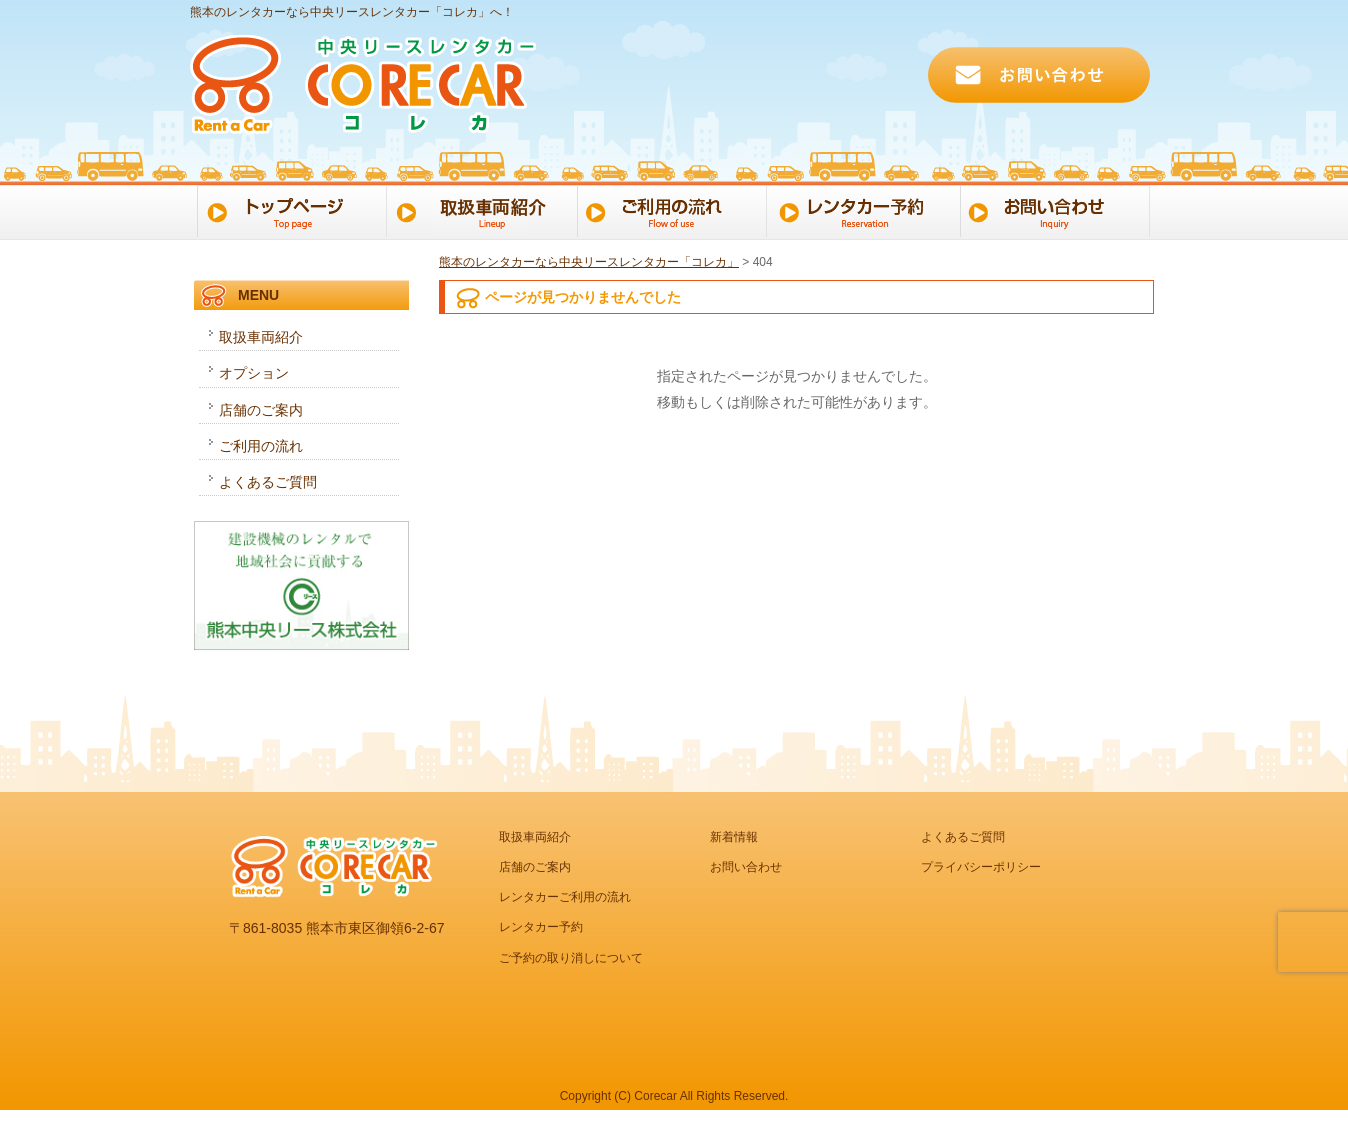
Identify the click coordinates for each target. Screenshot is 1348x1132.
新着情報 (734, 837)
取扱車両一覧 (481, 210)
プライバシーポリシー (981, 867)
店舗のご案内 (261, 410)
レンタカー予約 (867, 210)
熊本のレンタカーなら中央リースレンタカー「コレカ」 (589, 262)
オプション (254, 373)
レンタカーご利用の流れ (565, 897)
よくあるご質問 (268, 482)
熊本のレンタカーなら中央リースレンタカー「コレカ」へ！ (352, 12)
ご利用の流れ (674, 210)
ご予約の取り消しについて (571, 958)
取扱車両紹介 (261, 337)
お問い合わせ (1060, 210)
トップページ (288, 210)
